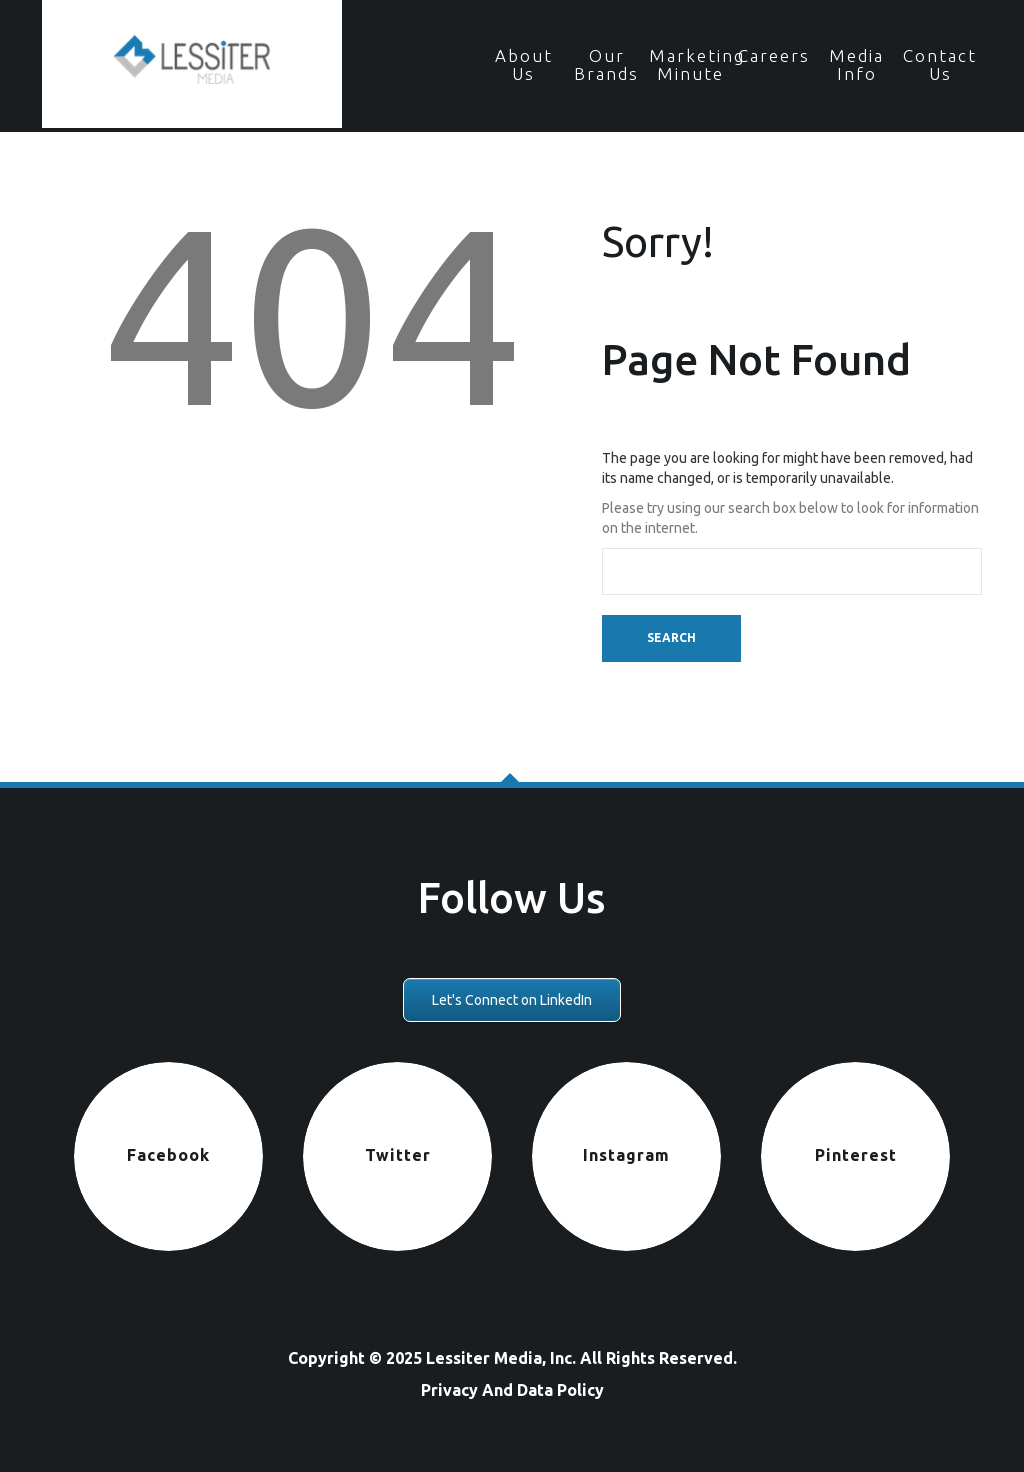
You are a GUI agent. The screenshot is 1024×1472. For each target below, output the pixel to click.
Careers (774, 55)
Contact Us (940, 64)
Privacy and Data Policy (512, 1390)
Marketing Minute (690, 64)
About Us (524, 64)
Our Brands (606, 64)
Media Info (856, 64)
